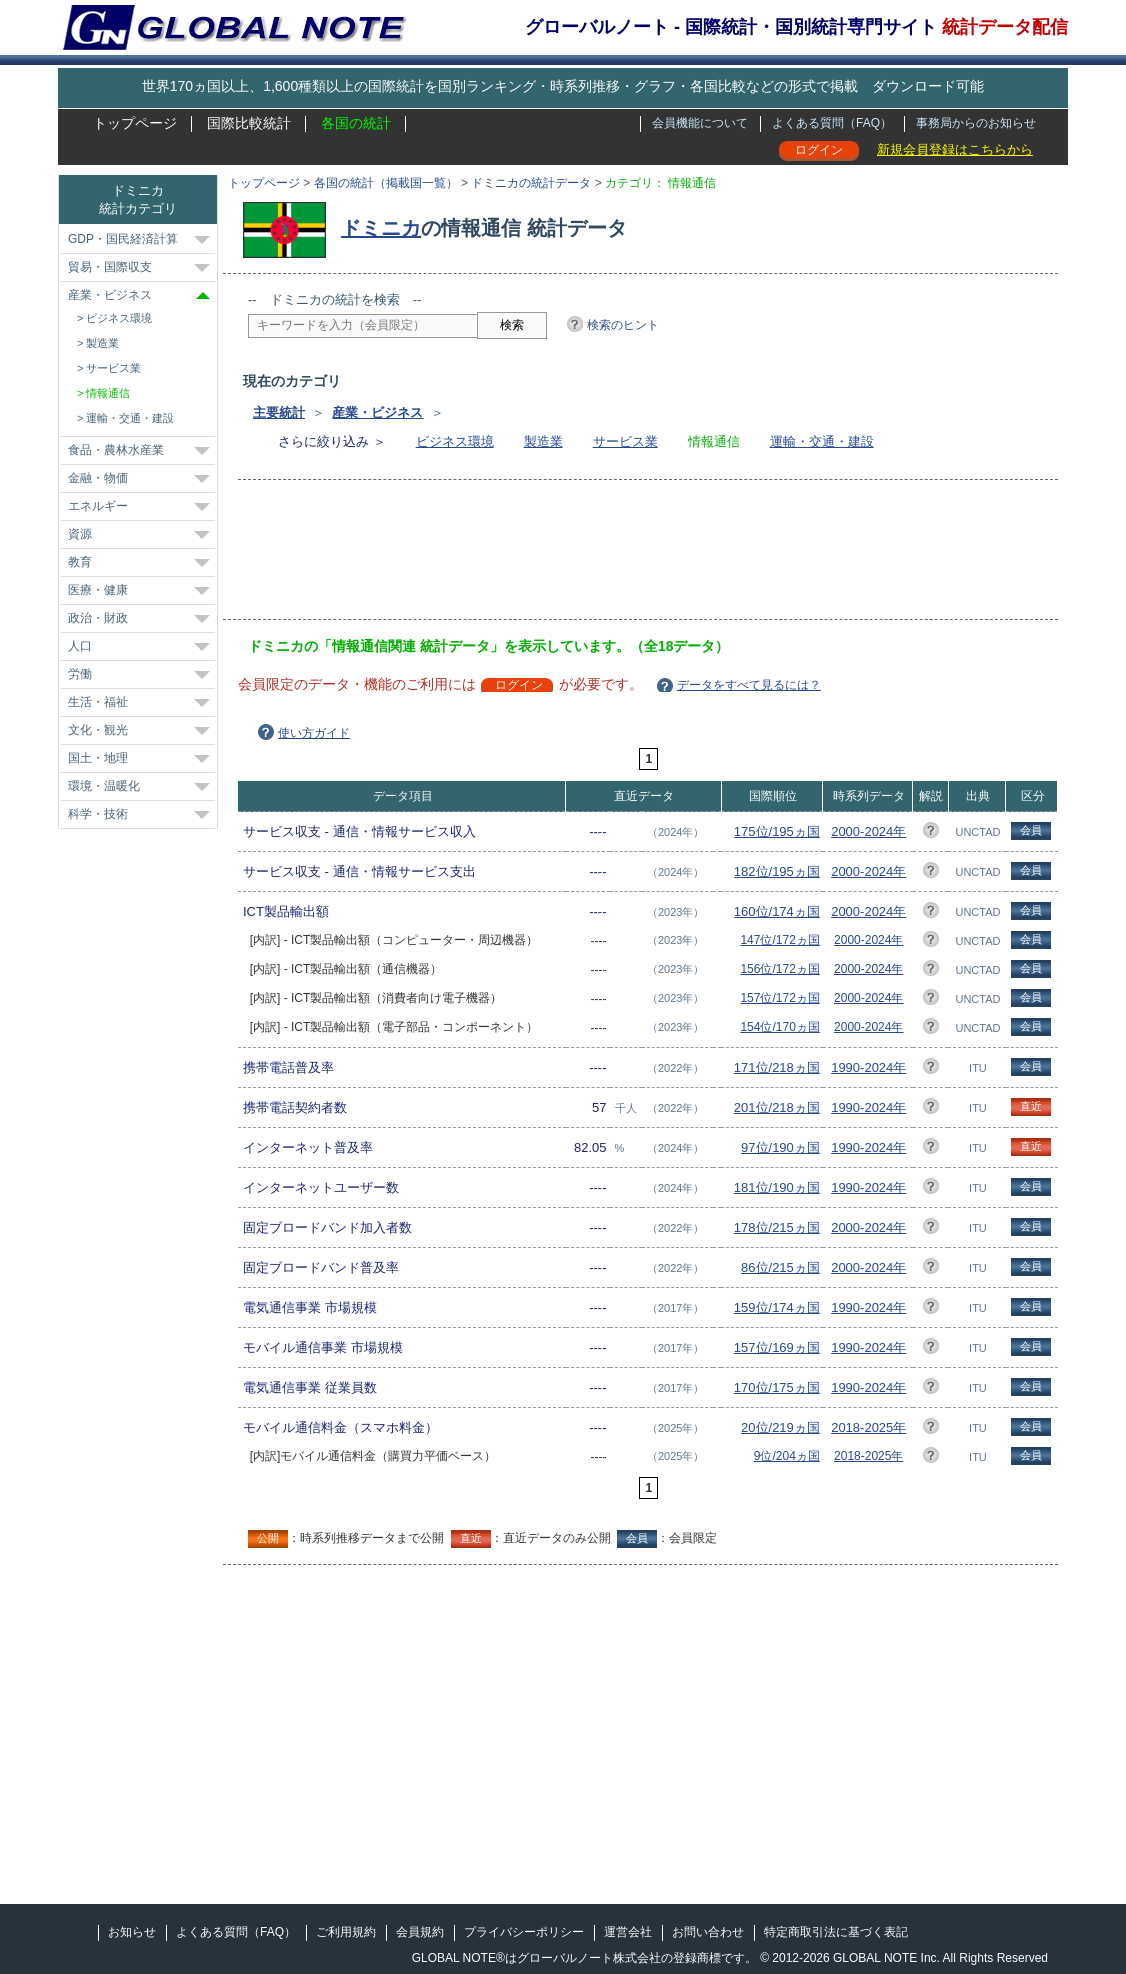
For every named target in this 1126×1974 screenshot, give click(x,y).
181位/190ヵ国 (777, 1187)
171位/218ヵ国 (777, 1067)
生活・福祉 (98, 702)
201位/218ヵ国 (777, 1107)
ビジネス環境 (455, 441)
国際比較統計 (249, 123)
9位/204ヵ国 (787, 1456)
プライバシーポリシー (524, 1932)
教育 (80, 562)
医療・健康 (98, 590)
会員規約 (420, 1932)
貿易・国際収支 (110, 267)
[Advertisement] (612, 556)
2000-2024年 (868, 831)
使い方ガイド (314, 733)
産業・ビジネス (377, 412)
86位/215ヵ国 (780, 1267)
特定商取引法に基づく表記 (836, 1932)
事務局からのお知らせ (976, 123)
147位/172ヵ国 (779, 940)
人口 (80, 646)
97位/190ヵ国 (780, 1147)
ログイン (819, 150)
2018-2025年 (868, 1427)
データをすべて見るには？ (749, 685)
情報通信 (108, 393)
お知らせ (132, 1932)
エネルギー (98, 506)
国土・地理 (98, 758)
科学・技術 (98, 814)
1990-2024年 (868, 1067)
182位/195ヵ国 (777, 871)
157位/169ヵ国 (777, 1347)
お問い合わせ (708, 1932)
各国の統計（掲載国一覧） (386, 183)
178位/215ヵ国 (777, 1227)
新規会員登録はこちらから (955, 149)
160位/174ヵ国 (777, 911)
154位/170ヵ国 (779, 1027)
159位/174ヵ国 (777, 1307)
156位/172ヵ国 (779, 969)
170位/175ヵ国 (777, 1387)
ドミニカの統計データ (531, 183)
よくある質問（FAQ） (832, 123)
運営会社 (628, 1932)
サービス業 (625, 441)
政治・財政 (98, 618)
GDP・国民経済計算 (123, 239)
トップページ (135, 123)
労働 (80, 674)
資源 (80, 534)
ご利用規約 (346, 1932)
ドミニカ (381, 228)
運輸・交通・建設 (822, 441)
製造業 (543, 441)
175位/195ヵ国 (777, 831)
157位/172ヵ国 (779, 998)
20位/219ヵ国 (780, 1427)
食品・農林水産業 (116, 450)
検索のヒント (623, 325)
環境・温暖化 (104, 786)
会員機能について (700, 123)
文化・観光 (98, 730)
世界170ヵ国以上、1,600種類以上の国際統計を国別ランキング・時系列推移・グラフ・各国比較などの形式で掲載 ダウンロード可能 (563, 86)
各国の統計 (356, 123)
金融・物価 (98, 478)
